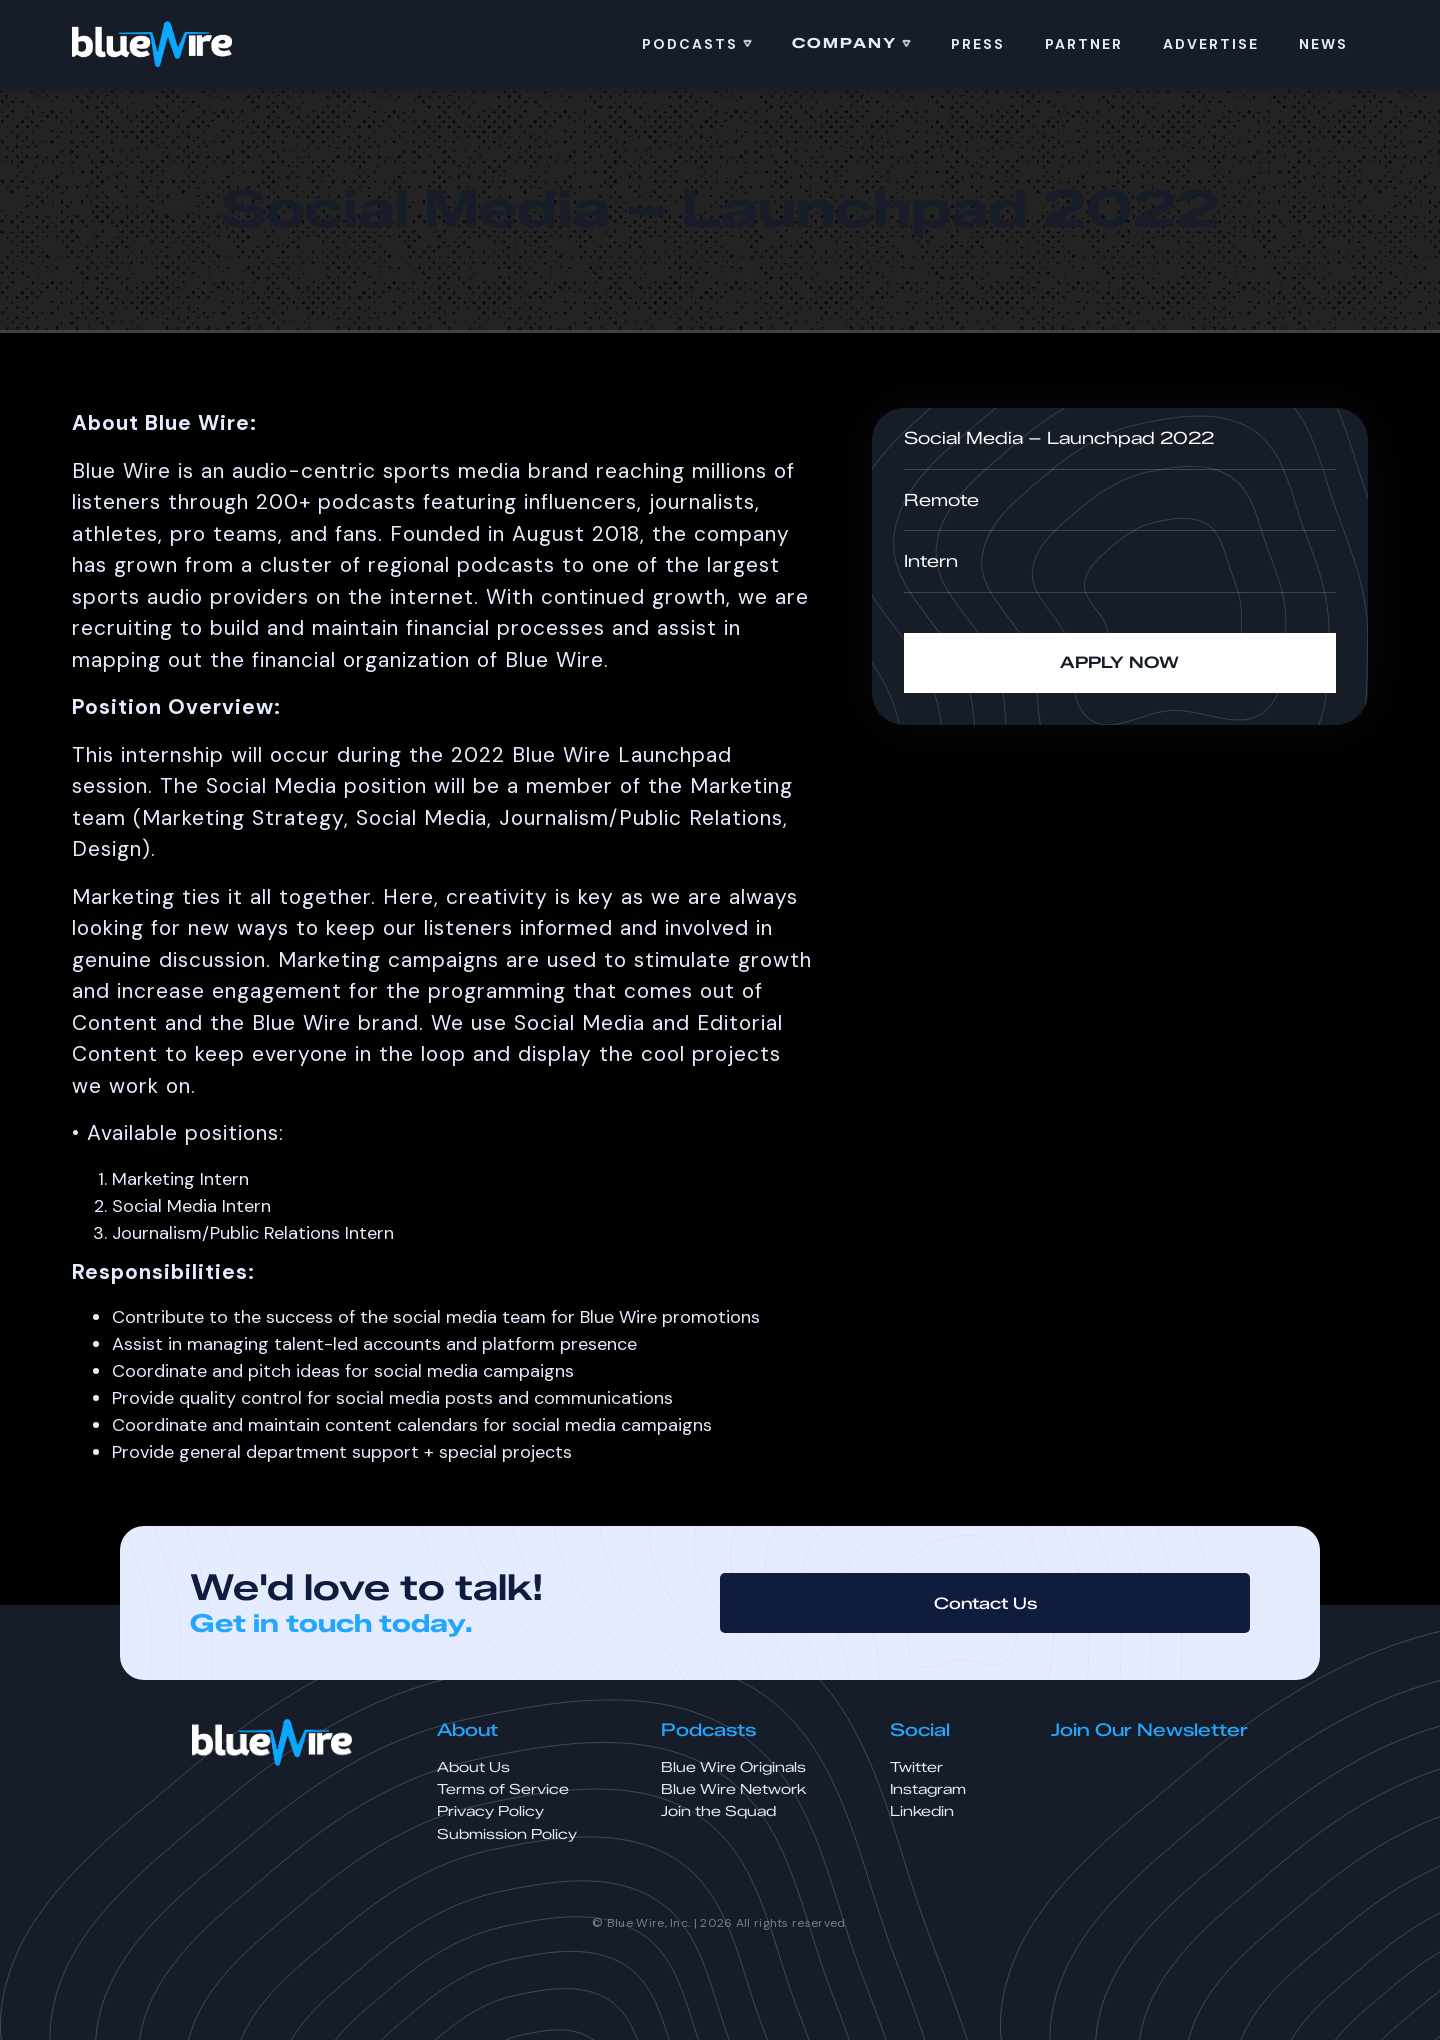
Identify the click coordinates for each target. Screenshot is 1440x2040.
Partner (1084, 44)
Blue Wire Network (733, 1789)
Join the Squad (718, 1811)
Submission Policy (507, 1834)
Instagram (928, 1789)
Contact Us (985, 1603)
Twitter (916, 1767)
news (1323, 44)
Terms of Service (503, 1789)
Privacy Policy (490, 1811)
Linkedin (922, 1811)
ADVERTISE (1211, 44)
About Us (473, 1767)
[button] (697, 44)
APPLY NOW (1119, 662)
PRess (978, 44)
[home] (152, 44)
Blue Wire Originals (733, 1767)
